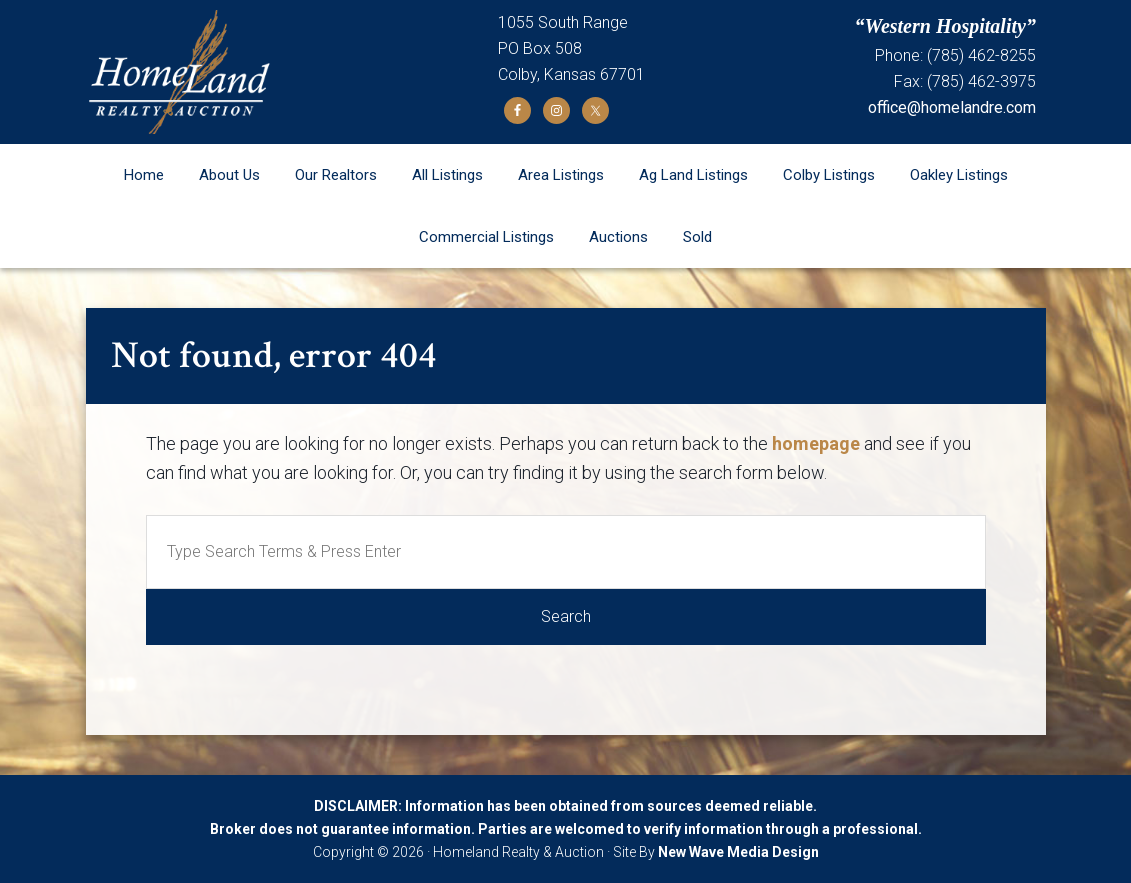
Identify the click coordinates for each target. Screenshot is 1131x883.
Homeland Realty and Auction (292, 72)
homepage (816, 443)
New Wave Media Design (738, 852)
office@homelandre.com (952, 107)
